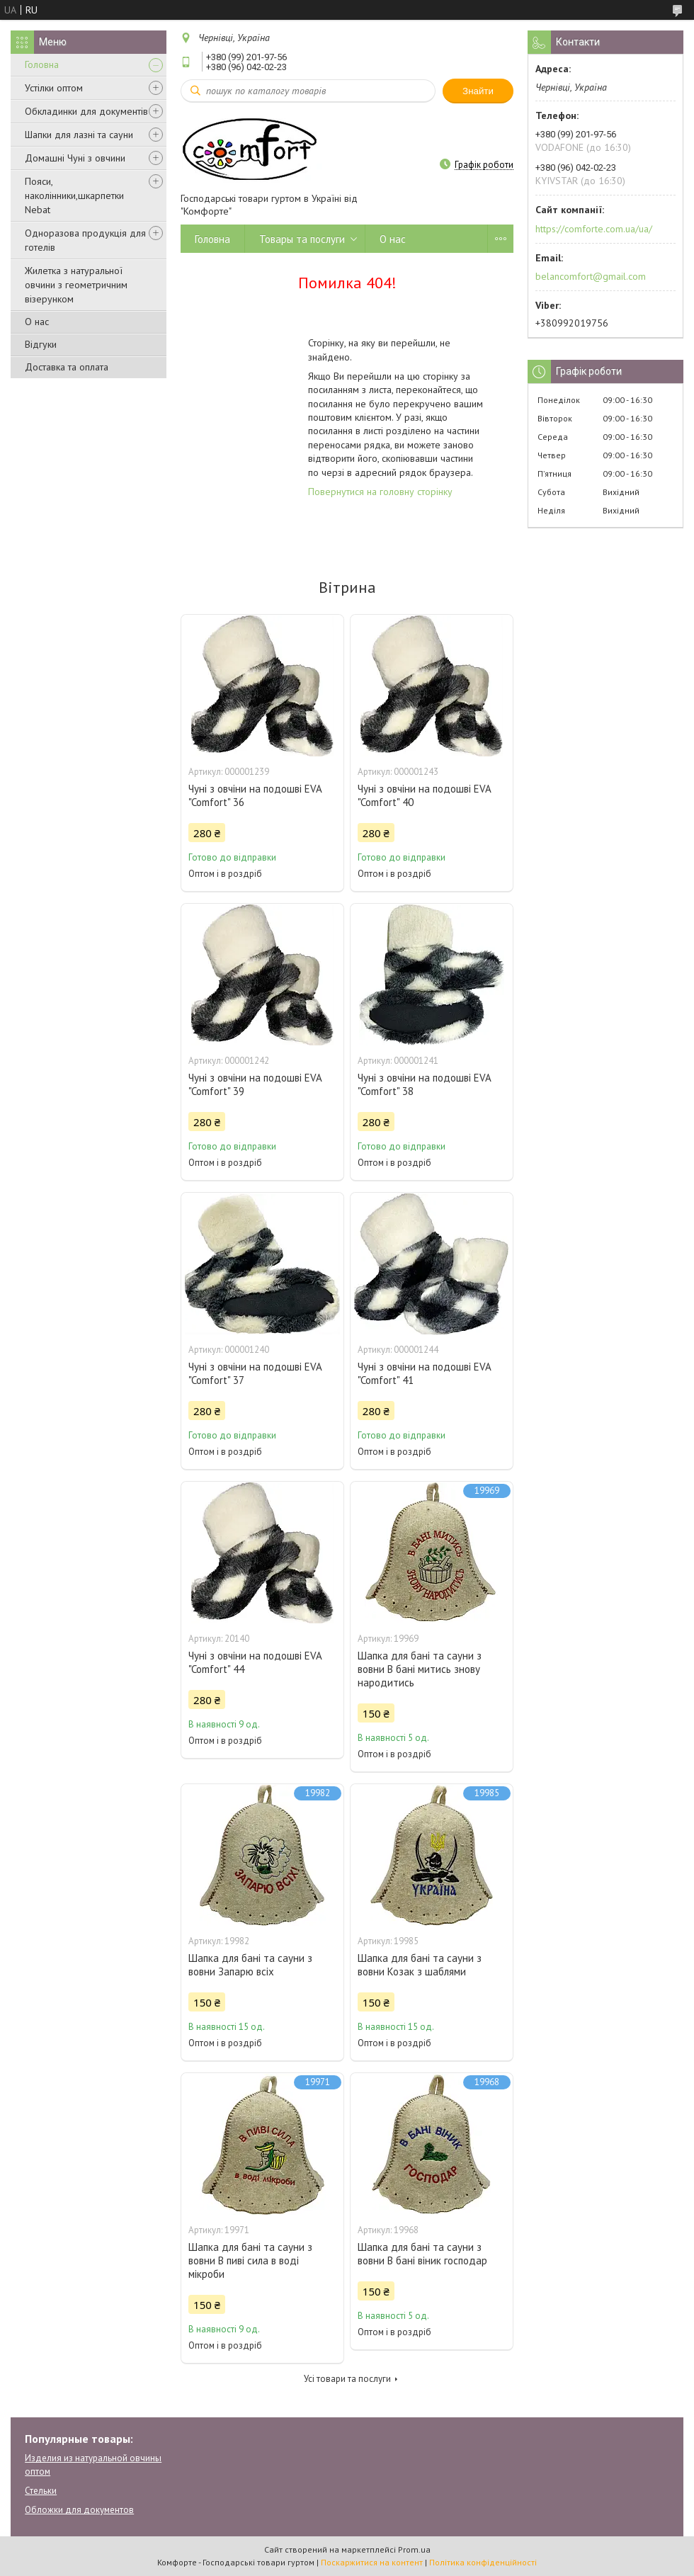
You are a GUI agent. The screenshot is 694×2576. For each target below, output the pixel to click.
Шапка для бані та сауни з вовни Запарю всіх (250, 1964)
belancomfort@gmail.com (590, 276)
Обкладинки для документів (86, 111)
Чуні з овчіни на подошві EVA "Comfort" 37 (255, 1373)
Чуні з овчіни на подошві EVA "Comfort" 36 (255, 795)
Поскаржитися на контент (372, 2562)
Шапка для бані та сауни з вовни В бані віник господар (422, 2253)
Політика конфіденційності (483, 2562)
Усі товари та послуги (347, 2378)
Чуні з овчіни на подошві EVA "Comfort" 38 (424, 1084)
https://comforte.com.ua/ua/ (593, 228)
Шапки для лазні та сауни (79, 134)
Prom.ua (414, 2549)
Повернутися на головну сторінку (380, 491)
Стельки (41, 2491)
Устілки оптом (54, 87)
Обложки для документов (79, 2510)
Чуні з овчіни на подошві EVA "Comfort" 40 (424, 795)
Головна (42, 64)
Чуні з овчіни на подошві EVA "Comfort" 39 (255, 1084)
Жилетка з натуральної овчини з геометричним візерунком (76, 284)
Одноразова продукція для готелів (85, 240)
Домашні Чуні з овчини (75, 158)
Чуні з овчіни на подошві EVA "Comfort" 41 (424, 1373)
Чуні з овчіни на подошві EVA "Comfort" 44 (255, 1662)
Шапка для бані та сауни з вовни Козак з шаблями (420, 1964)
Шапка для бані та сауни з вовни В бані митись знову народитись (420, 1669)
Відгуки (41, 344)
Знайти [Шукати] (478, 91)
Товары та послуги (302, 239)
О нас (37, 321)
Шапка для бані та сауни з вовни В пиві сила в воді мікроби (250, 2260)
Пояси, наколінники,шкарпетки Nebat (74, 195)
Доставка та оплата (66, 367)
